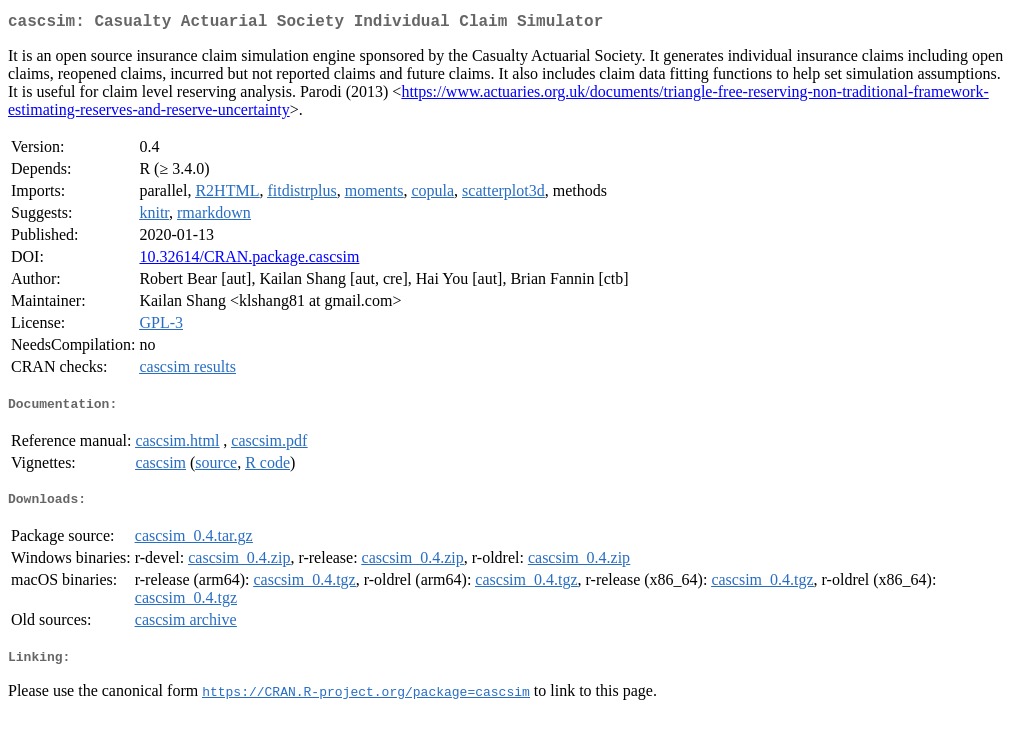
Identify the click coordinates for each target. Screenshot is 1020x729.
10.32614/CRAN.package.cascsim (249, 260)
